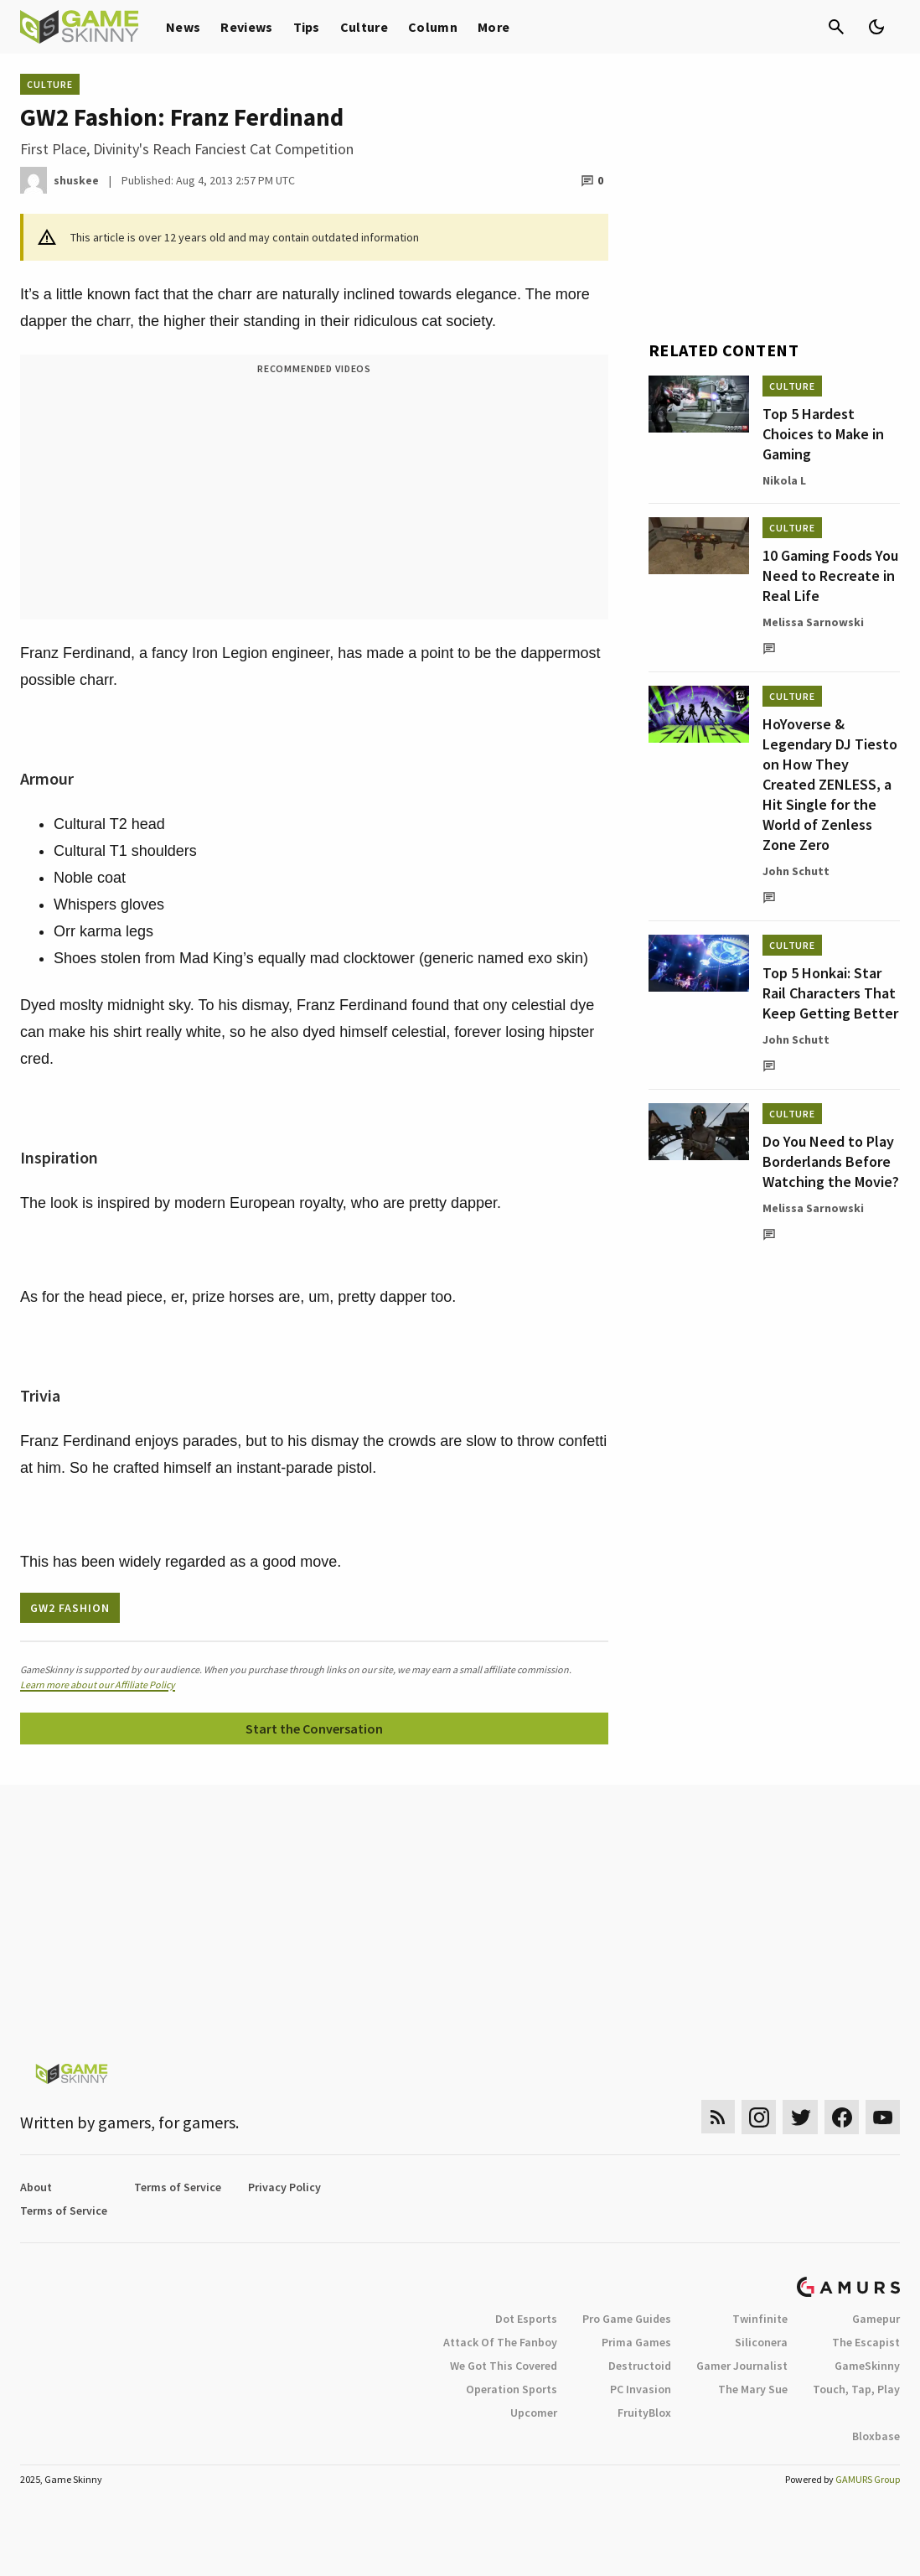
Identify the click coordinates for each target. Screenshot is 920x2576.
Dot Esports (526, 2318)
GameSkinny (867, 2365)
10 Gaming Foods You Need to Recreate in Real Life (830, 575)
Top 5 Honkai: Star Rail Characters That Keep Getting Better (830, 993)
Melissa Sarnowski (813, 622)
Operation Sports (511, 2389)
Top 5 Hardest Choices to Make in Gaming (823, 434)
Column (432, 26)
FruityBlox (644, 2412)
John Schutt (796, 871)
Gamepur (876, 2318)
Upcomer (533, 2412)
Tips (306, 26)
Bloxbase (876, 2436)
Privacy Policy (284, 2187)
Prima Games (636, 2342)
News (183, 26)
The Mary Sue (753, 2389)
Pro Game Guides (626, 2318)
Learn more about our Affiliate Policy (97, 1684)
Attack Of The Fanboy (500, 2342)
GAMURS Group (867, 2479)
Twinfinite (760, 2318)
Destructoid (639, 2365)
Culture (364, 26)
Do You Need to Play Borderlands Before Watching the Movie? (830, 1161)
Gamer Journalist (742, 2365)
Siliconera (761, 2342)
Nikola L (784, 480)
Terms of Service (177, 2187)
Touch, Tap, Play (856, 2389)
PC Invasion (640, 2389)
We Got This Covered (503, 2365)
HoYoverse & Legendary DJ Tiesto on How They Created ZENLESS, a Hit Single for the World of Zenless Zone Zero (829, 784)
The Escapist (866, 2342)
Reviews (246, 26)
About (36, 2187)
